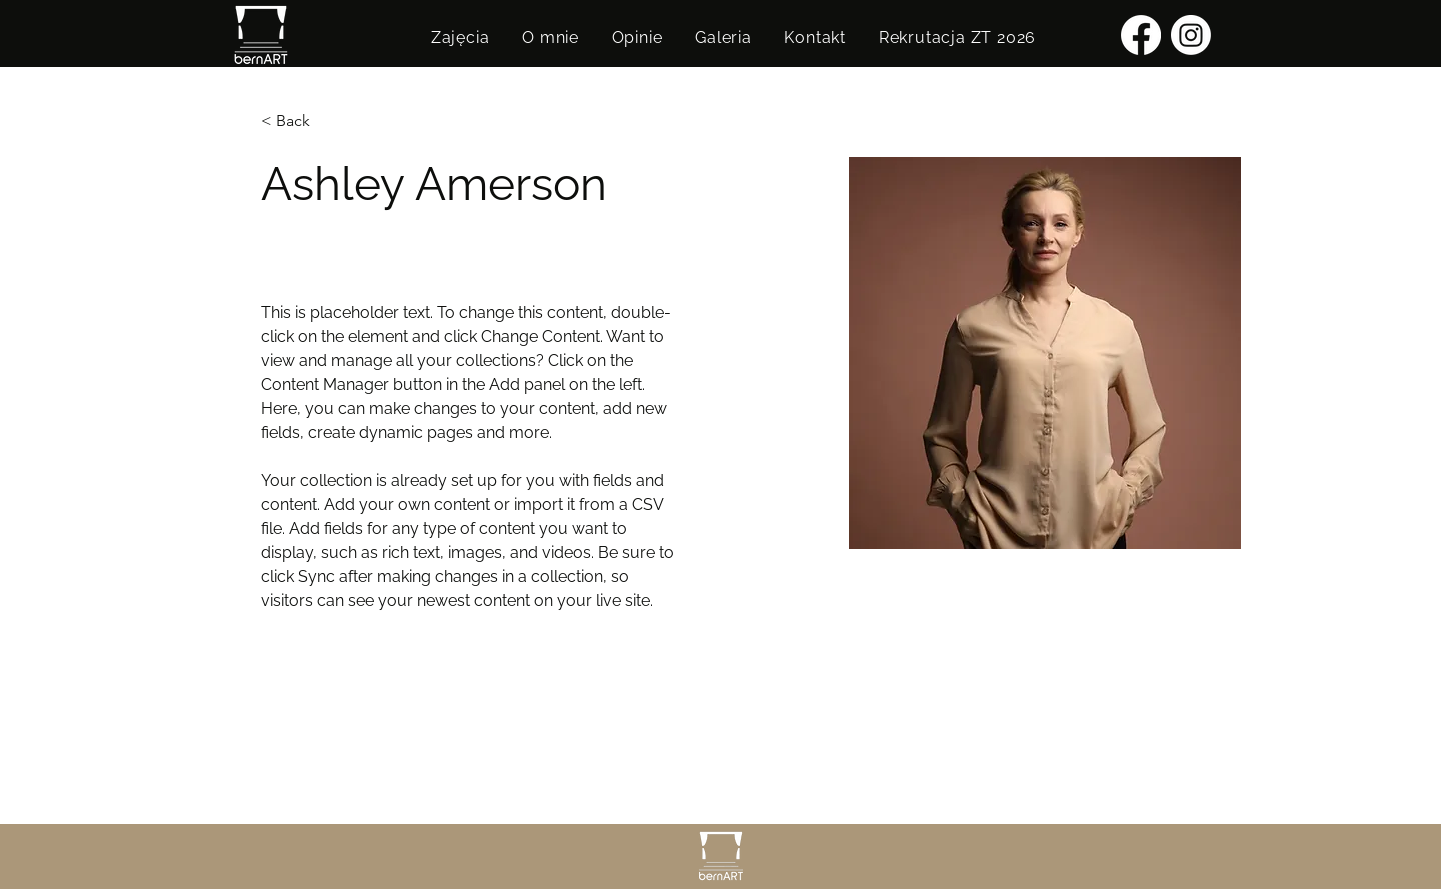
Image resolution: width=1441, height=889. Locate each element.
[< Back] (300, 121)
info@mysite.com (317, 741)
